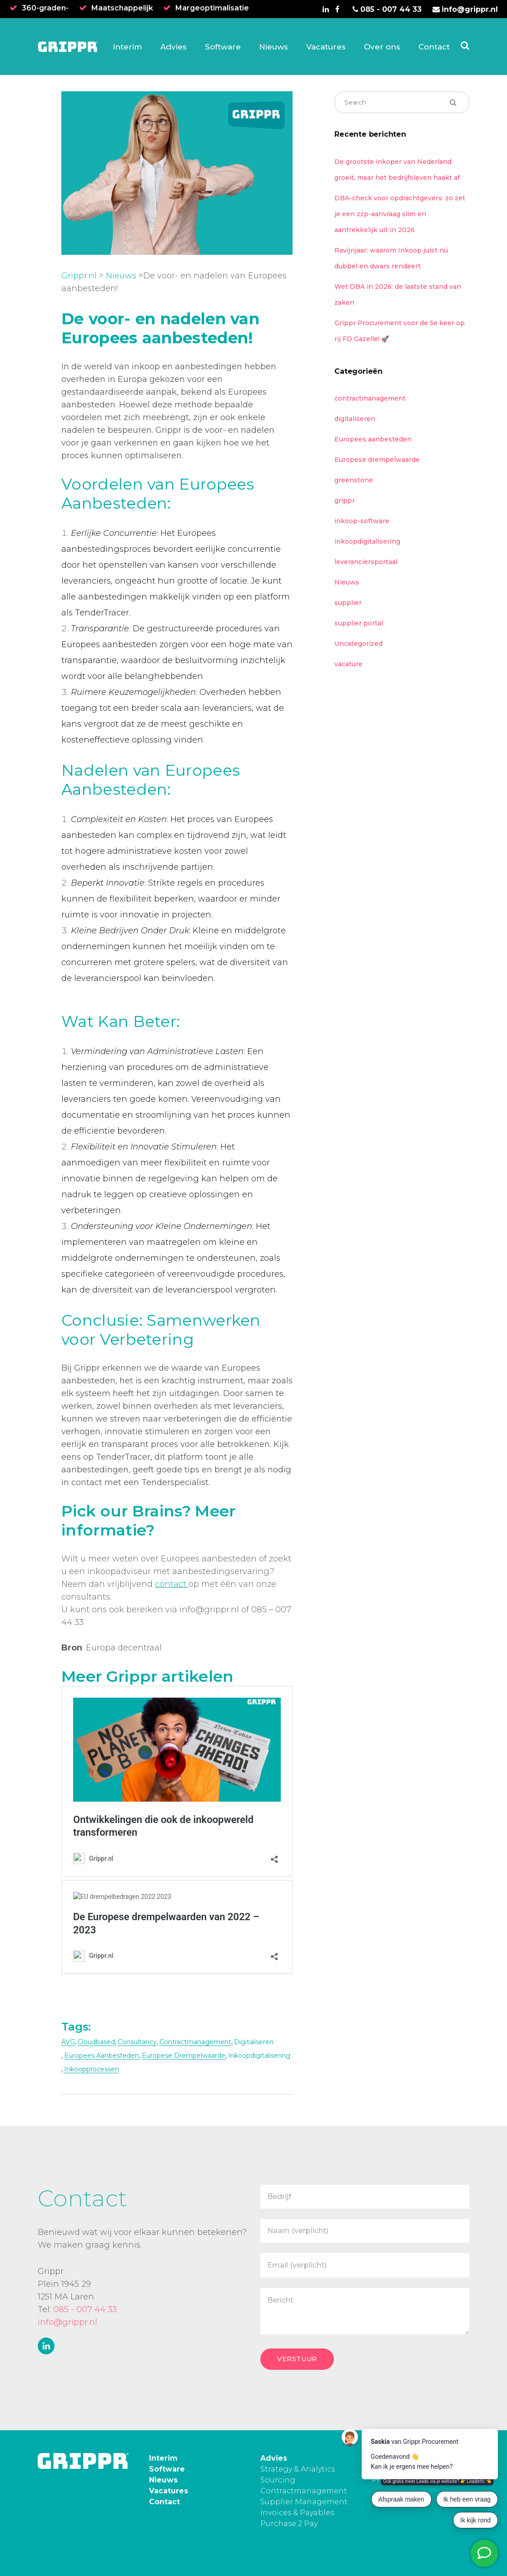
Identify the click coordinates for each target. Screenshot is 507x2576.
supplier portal (358, 623)
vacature (348, 664)
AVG (68, 2042)
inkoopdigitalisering (259, 2055)
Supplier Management (304, 2501)
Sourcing (277, 2480)
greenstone (353, 480)
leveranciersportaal (366, 562)
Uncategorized (358, 643)
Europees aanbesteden (373, 439)
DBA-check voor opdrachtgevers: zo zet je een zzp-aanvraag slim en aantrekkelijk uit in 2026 (399, 214)
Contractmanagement (303, 2491)
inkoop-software (361, 521)
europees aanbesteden (101, 2055)
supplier (348, 603)
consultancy (137, 2042)
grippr (344, 500)
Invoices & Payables (297, 2512)
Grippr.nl (79, 276)
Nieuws (121, 276)
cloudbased (96, 2042)
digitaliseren (253, 2042)
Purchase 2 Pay (289, 2523)
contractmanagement (195, 2042)
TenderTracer (102, 613)
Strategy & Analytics (297, 2469)
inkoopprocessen (91, 2069)
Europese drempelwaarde (183, 2055)
